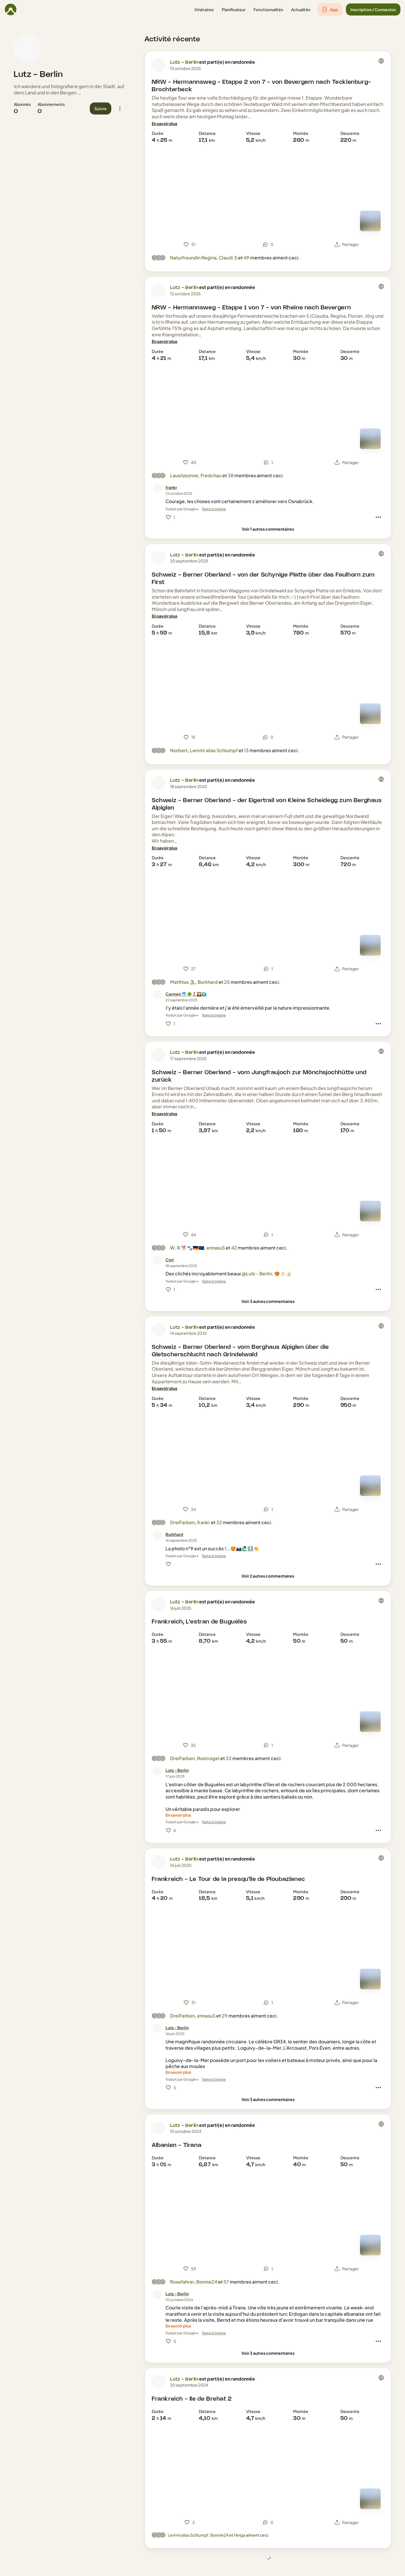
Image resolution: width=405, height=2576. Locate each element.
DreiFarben (182, 1522)
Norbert (179, 750)
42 (234, 1248)
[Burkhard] (174, 1534)
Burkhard (208, 982)
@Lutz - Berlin (257, 1273)
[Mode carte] (370, 221)
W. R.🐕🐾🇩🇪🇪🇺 (187, 1248)
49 (246, 258)
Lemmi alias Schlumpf (214, 750)
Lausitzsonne (184, 475)
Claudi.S (228, 258)
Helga (239, 2535)
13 (246, 750)
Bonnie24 (206, 2282)
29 (224, 2016)
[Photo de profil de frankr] (157, 488)
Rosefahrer (182, 2282)
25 (227, 982)
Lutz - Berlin (38, 74)
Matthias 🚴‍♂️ (182, 982)
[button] (204, 10)
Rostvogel (208, 1758)
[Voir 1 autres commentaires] (268, 529)
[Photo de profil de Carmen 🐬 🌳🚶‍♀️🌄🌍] (157, 994)
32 (219, 1522)
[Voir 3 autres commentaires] (268, 1301)
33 (228, 1758)
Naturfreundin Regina (193, 258)
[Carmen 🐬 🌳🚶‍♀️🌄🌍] (186, 994)
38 (230, 475)
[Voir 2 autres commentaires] (268, 1576)
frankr (203, 1522)
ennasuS (216, 1248)
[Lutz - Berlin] (177, 1770)
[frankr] (171, 487)
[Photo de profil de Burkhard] (157, 1535)
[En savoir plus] (164, 123)
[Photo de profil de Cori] (157, 1260)
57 (226, 2282)
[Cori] (169, 1259)
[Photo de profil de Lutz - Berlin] (27, 49)
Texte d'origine (214, 509)
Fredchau (210, 475)
